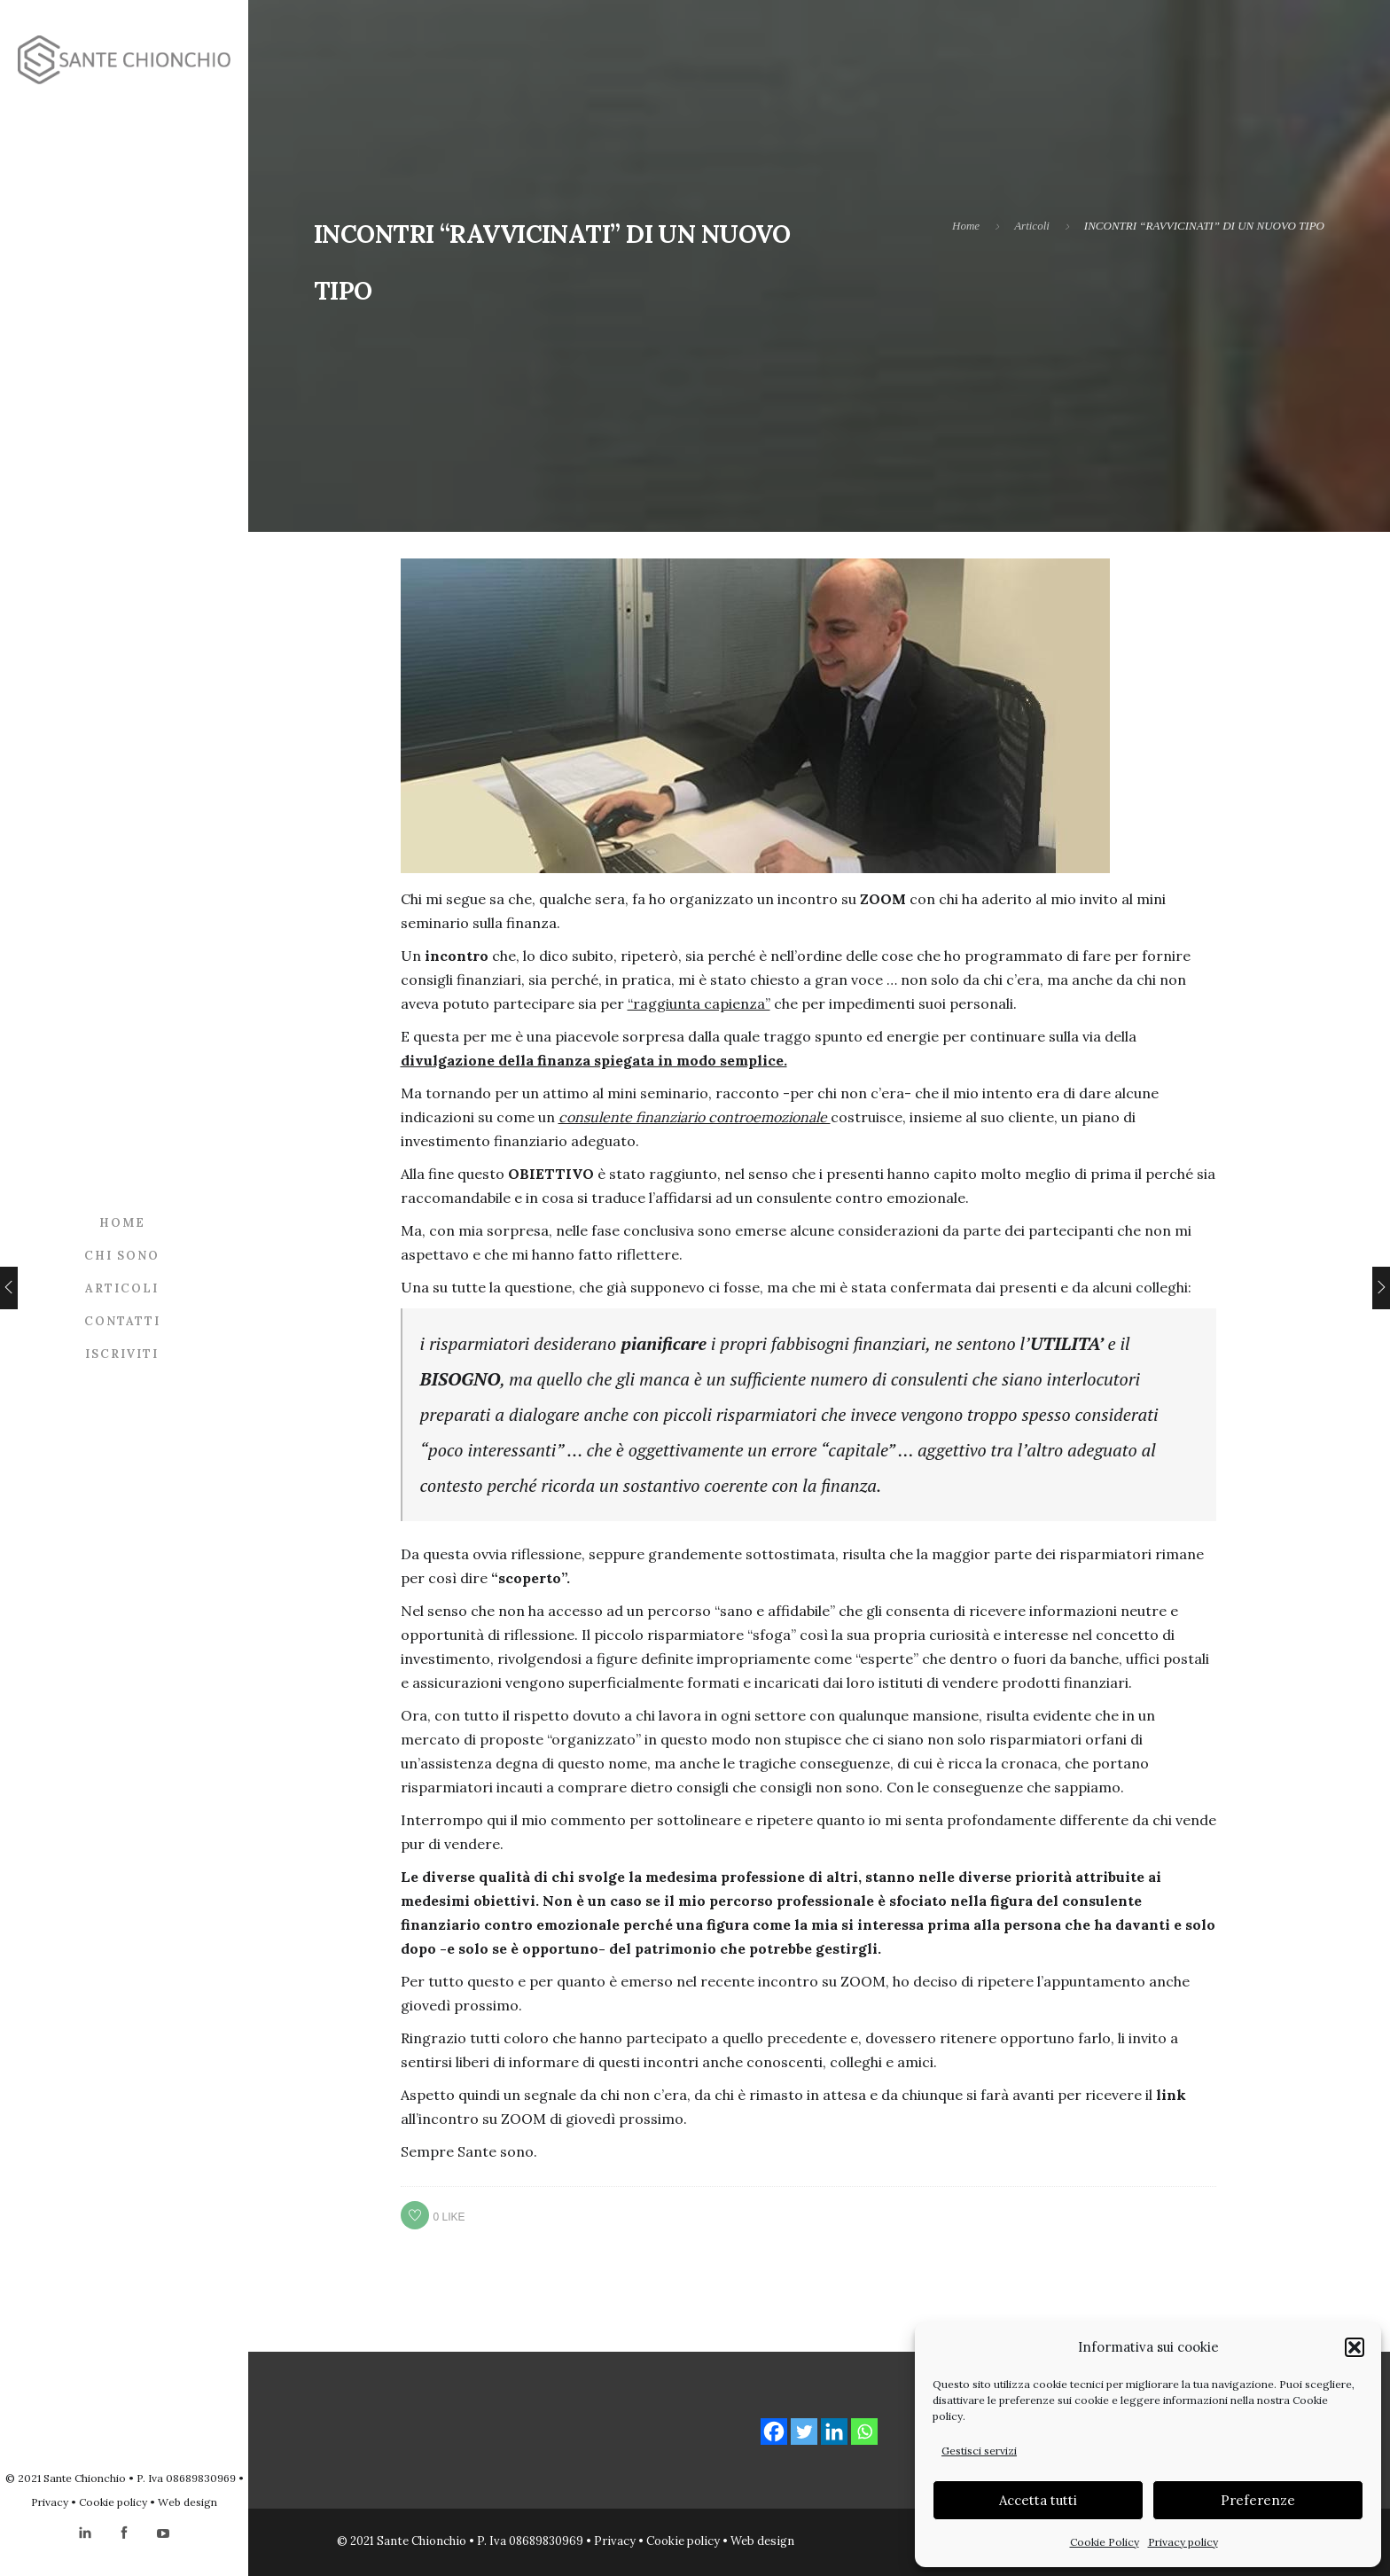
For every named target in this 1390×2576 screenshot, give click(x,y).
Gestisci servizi (979, 2450)
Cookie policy (113, 2502)
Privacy (49, 2502)
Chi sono (122, 1255)
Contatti (122, 1321)
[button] (1354, 2347)
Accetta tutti (1038, 2500)
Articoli (122, 1288)
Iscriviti (122, 1354)
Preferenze (1258, 2500)
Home (122, 1222)
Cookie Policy (1104, 2542)
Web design (187, 2502)
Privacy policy (1183, 2542)
